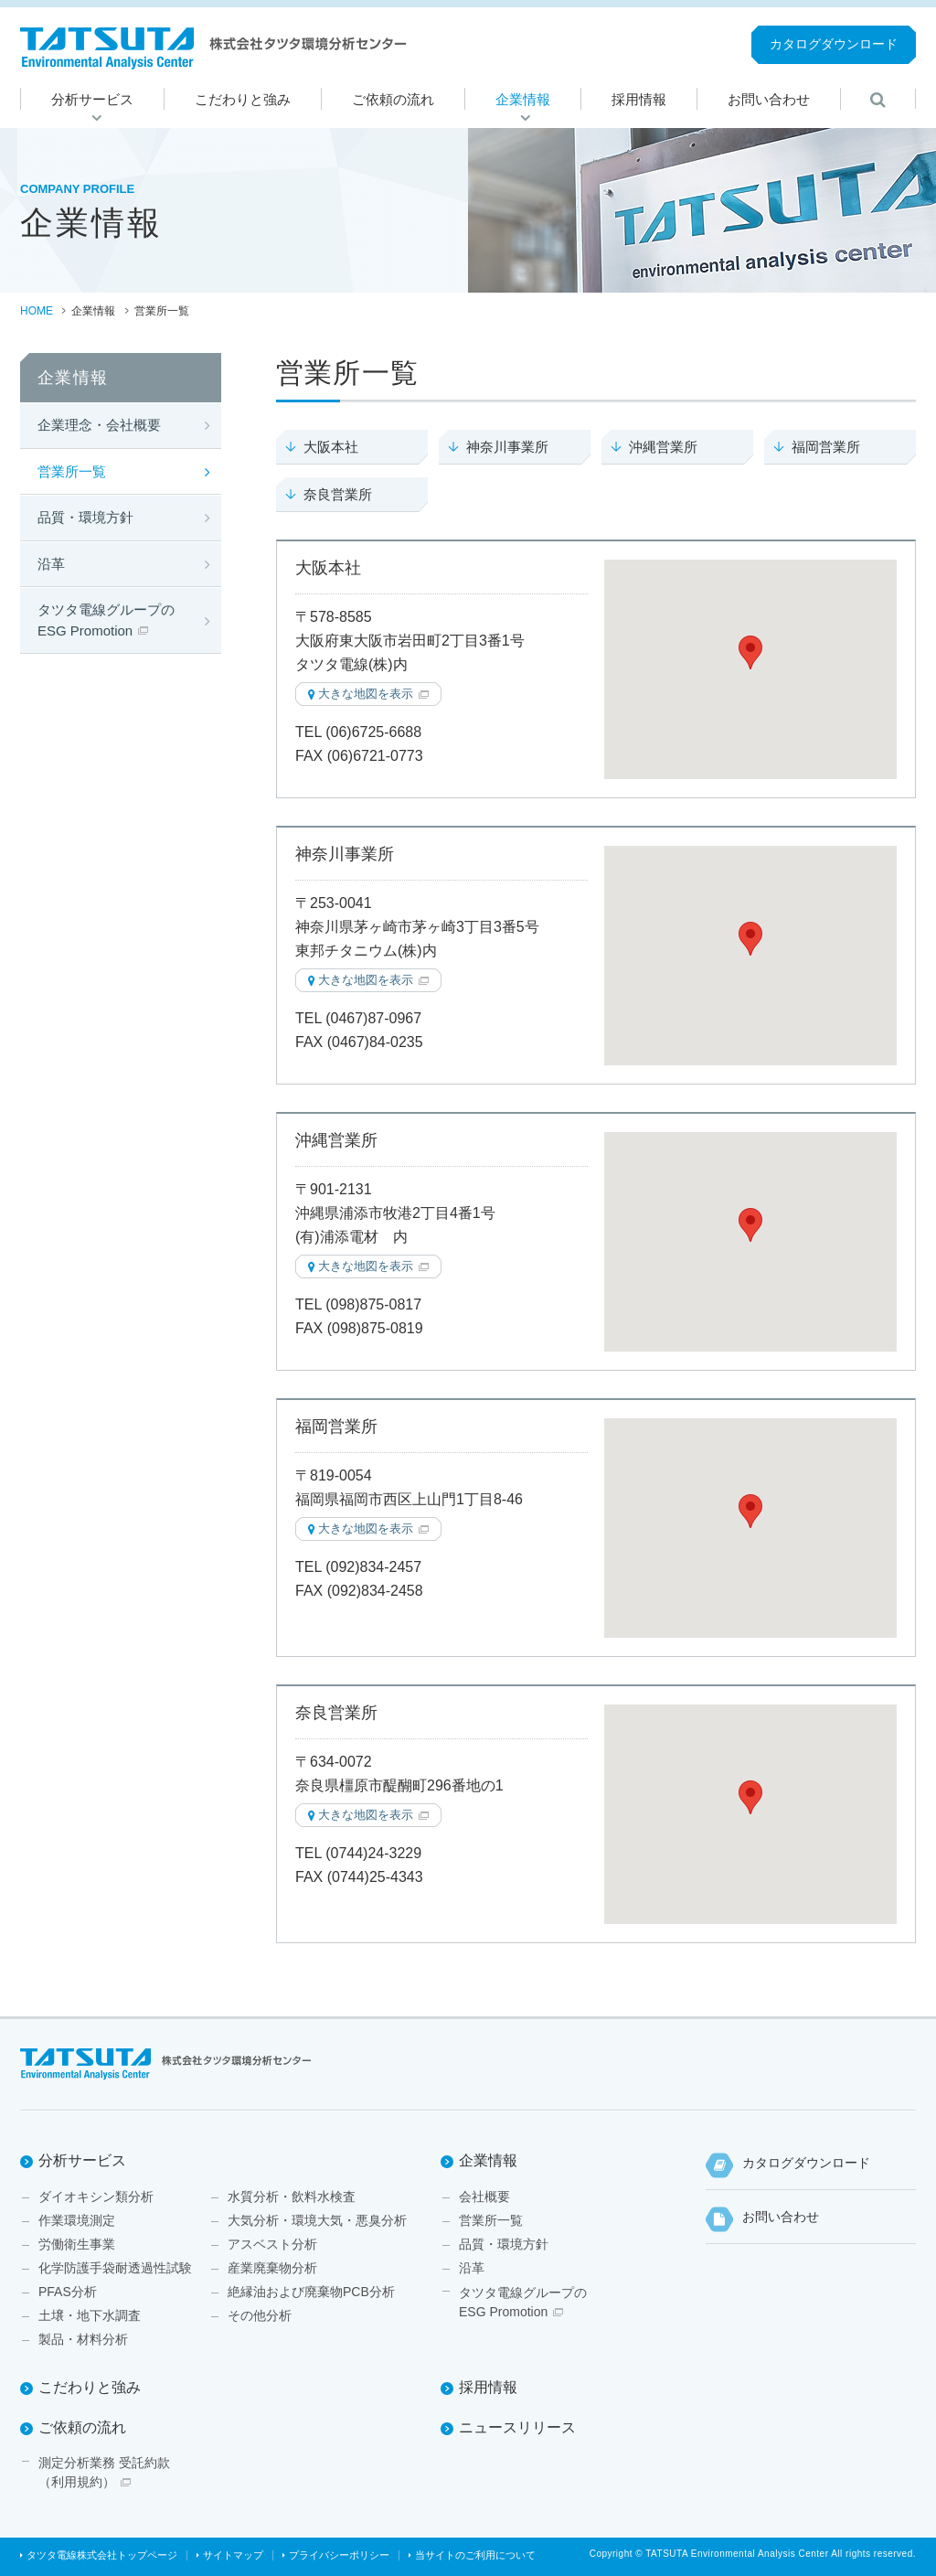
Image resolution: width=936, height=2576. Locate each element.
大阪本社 (330, 446)
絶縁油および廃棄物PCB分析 (311, 2291)
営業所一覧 (71, 471)
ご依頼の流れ (82, 2427)
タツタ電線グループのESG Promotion (106, 620)
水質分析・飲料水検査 (292, 2196)
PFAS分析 (67, 2291)
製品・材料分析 (83, 2339)
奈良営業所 (337, 494)
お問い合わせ (780, 2216)
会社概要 (484, 2196)
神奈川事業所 (507, 446)
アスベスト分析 (272, 2244)
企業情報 (488, 2160)
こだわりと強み (89, 2387)
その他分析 (260, 2315)
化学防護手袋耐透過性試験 (115, 2268)
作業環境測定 (76, 2220)
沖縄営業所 (663, 446)
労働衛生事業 (76, 2244)
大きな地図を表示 (365, 693)
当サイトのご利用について (475, 2554)
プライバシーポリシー (339, 2554)
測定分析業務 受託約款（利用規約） (104, 2472)
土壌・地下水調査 (89, 2315)
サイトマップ (233, 2554)
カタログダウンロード (834, 44)
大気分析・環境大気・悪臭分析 (317, 2220)
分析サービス (82, 2160)
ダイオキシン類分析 (96, 2196)
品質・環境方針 (85, 517)
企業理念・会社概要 (99, 425)
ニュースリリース (517, 2427)
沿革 (51, 564)
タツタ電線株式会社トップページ (102, 2554)
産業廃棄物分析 (272, 2268)
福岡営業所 (826, 446)
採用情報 (488, 2387)
